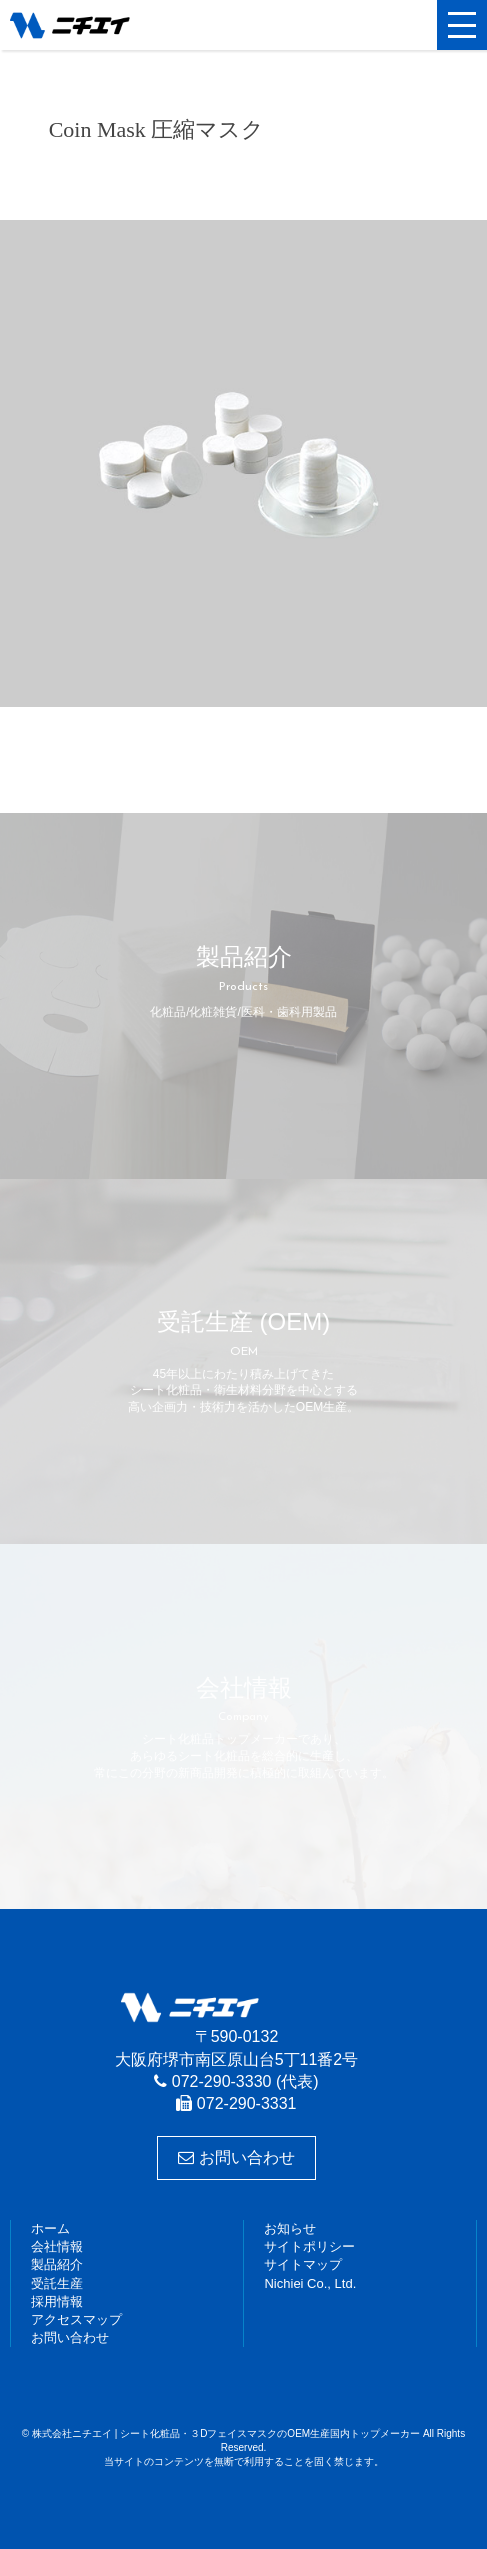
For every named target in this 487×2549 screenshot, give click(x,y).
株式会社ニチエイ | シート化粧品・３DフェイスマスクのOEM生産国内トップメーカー (105, 25)
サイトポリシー (309, 2246)
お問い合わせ (236, 2157)
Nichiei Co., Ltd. (310, 2283)
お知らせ (290, 2228)
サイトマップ (303, 2264)
